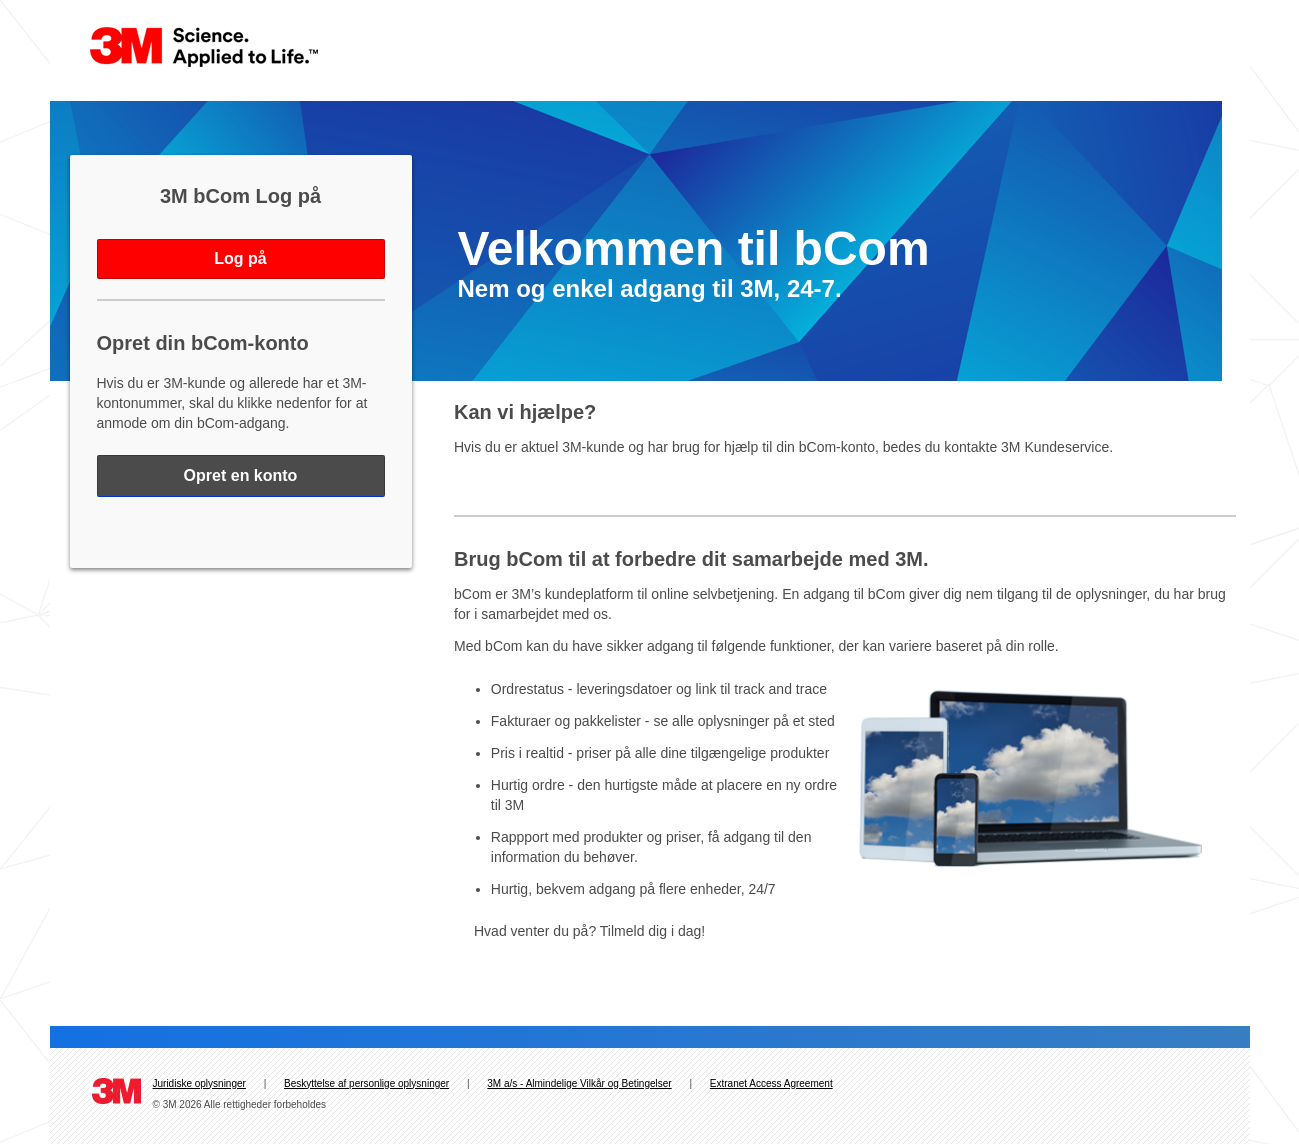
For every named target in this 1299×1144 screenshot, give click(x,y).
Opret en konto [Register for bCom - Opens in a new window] (241, 475)
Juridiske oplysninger (199, 1083)
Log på (240, 258)
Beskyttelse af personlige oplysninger (366, 1083)
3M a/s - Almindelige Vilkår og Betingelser (579, 1083)
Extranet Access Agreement (771, 1083)
